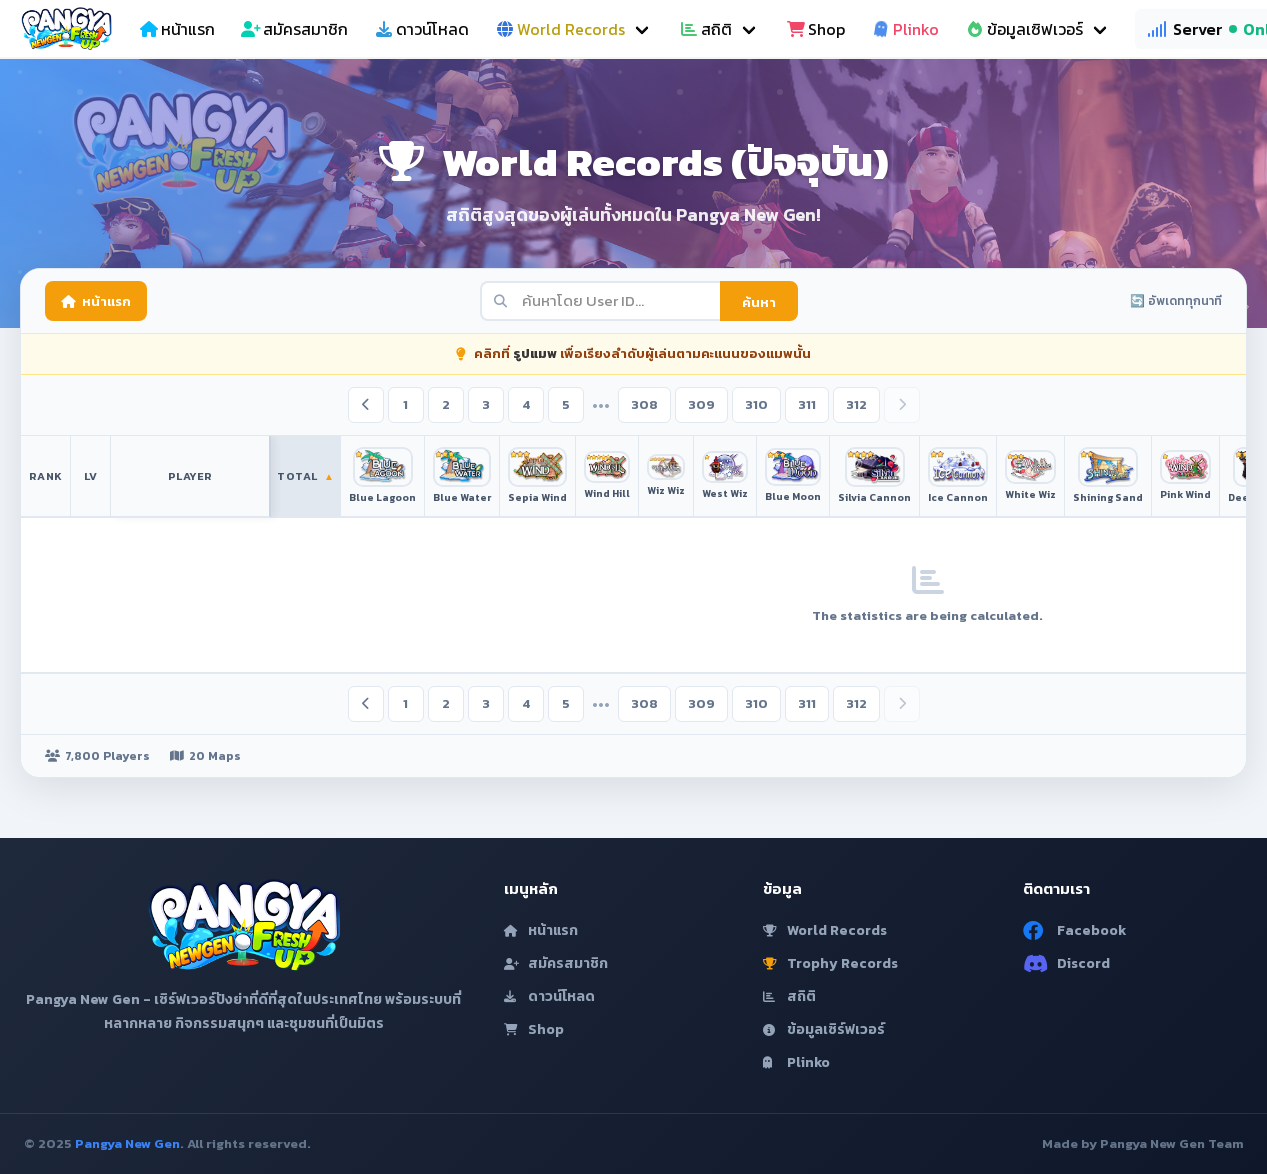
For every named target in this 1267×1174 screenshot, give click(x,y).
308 (644, 404)
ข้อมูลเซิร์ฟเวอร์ (824, 1029)
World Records (825, 930)
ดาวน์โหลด (549, 996)
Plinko (796, 1062)
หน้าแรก (96, 301)
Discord (1066, 963)
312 (856, 404)
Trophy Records (830, 963)
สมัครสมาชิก (556, 963)
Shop (534, 1029)
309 (701, 404)
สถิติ (789, 996)
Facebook (1074, 930)
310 (756, 404)
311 (807, 404)
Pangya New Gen (127, 1143)
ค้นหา (759, 302)
